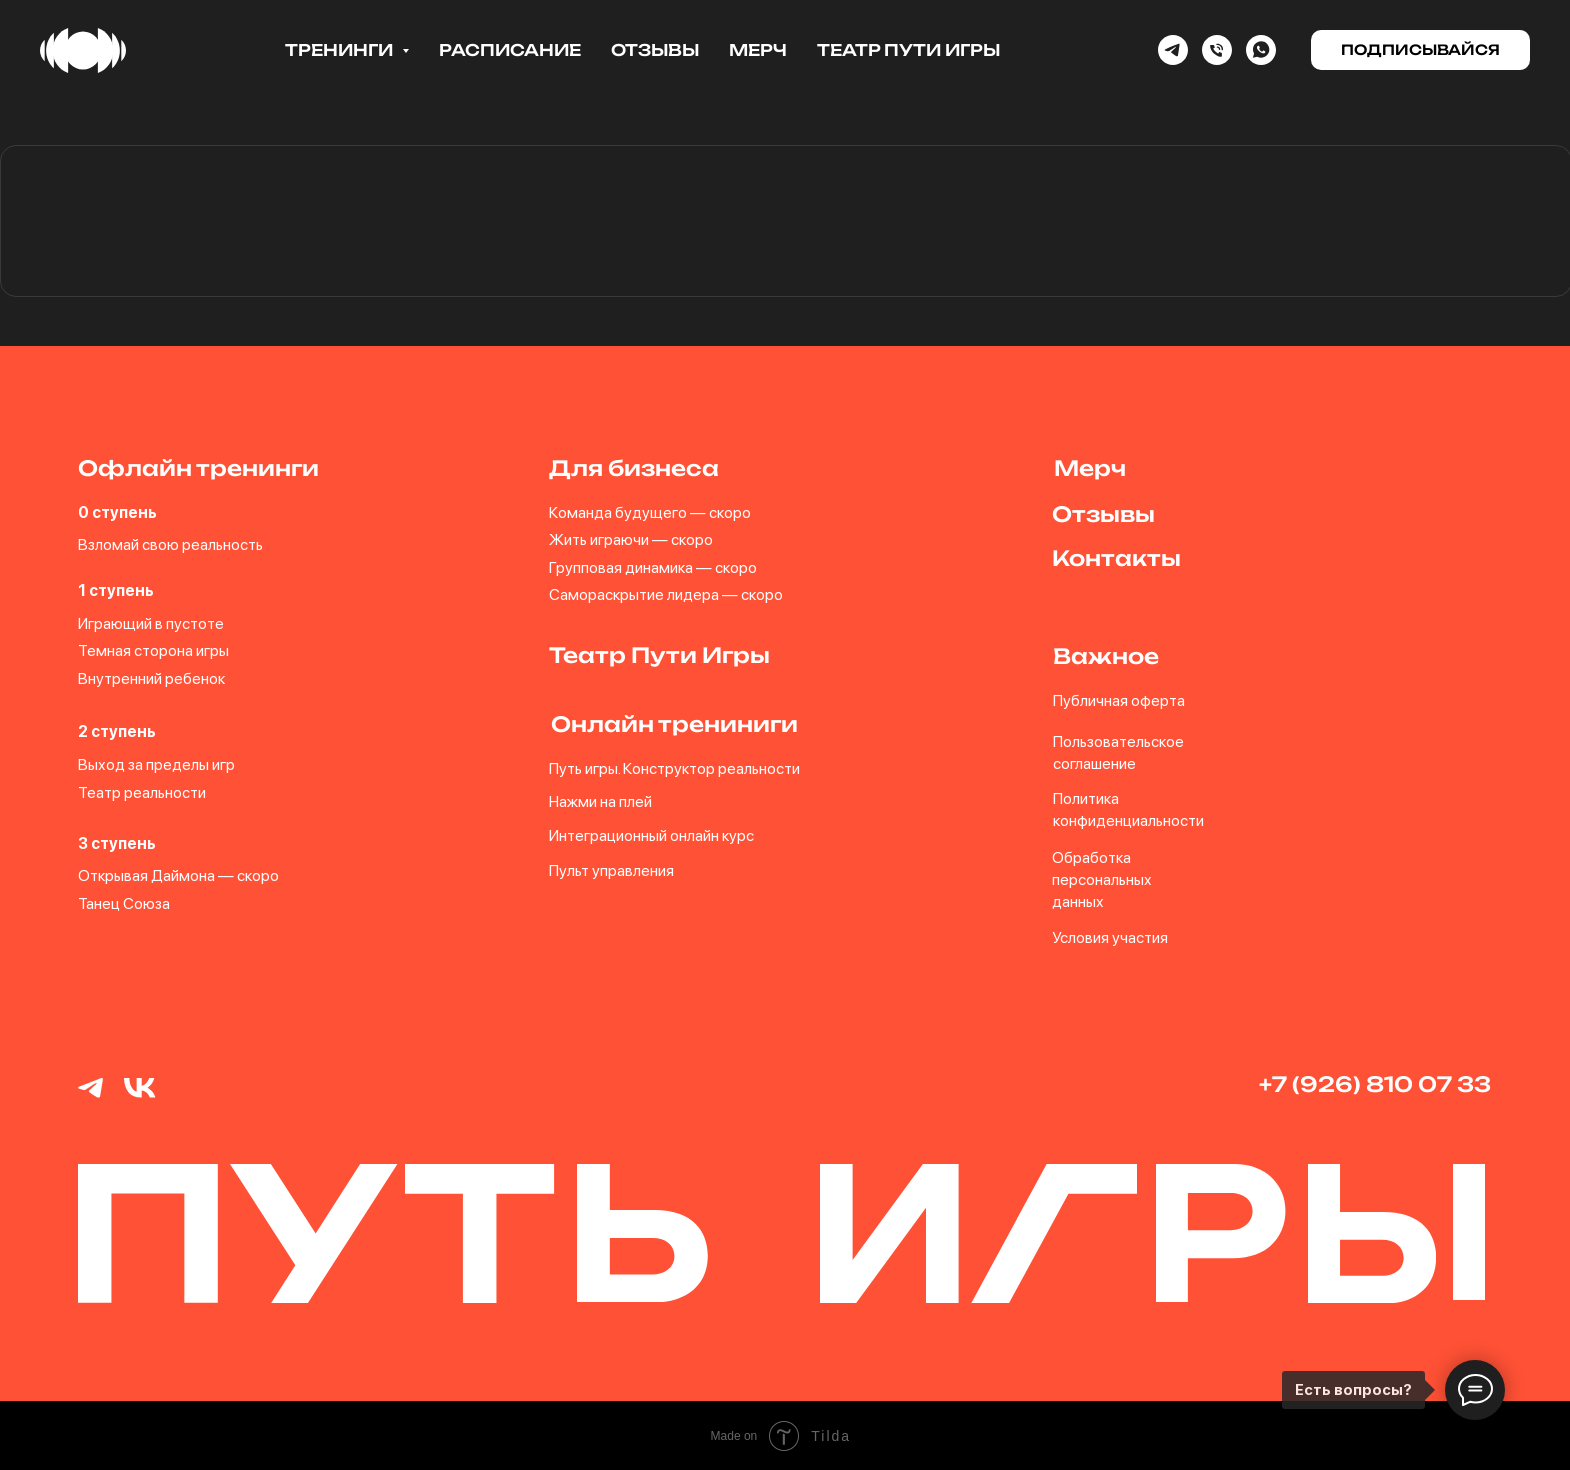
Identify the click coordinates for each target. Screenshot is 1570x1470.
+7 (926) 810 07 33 (1374, 1083)
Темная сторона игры (153, 650)
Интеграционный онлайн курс (651, 834)
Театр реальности (142, 791)
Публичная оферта (1118, 700)
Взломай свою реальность (170, 544)
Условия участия (1109, 936)
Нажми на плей (600, 800)
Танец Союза (124, 902)
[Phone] (1217, 50)
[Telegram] (1173, 50)
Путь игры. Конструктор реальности (674, 768)
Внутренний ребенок (151, 678)
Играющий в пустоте (151, 623)
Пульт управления (611, 870)
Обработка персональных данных (1101, 879)
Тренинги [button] (341, 50)
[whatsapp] (1261, 50)
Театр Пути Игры (908, 50)
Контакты (1115, 558)
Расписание (510, 50)
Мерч (758, 50)
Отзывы (655, 50)
